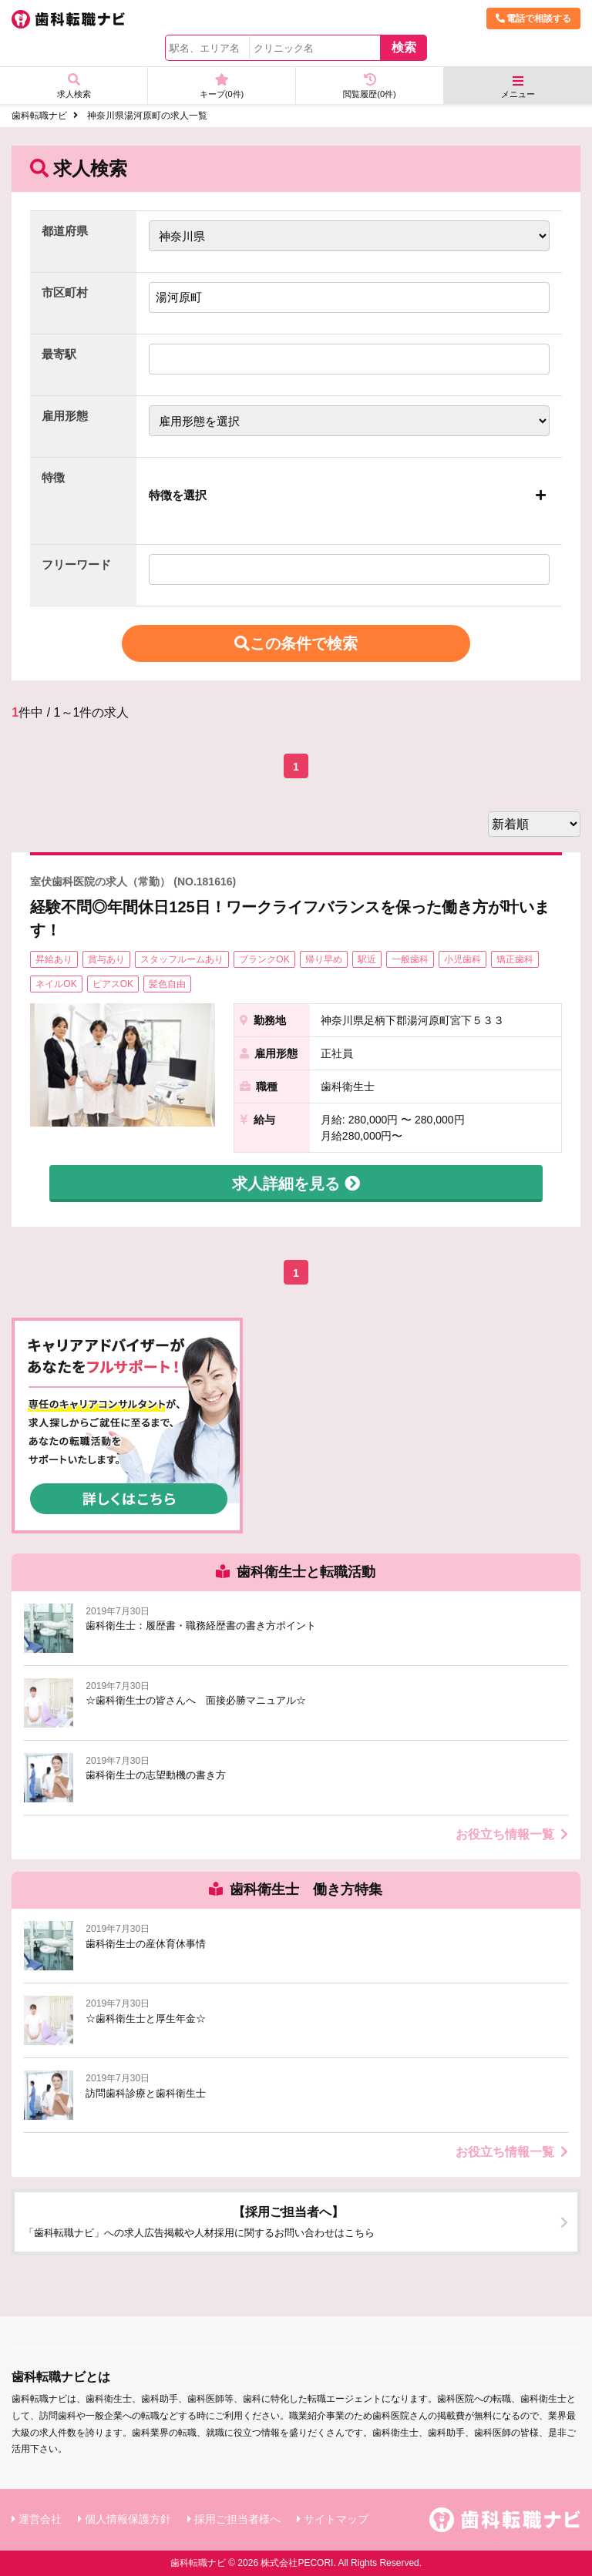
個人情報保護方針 (128, 2519)
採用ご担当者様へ (237, 2519)
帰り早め (323, 959)
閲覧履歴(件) (369, 86)
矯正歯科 (514, 959)
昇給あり (53, 959)
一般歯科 (410, 959)
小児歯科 (462, 959)
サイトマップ (336, 2519)
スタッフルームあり (182, 959)
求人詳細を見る (296, 1183)
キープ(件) (221, 86)
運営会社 (40, 2519)
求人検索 (73, 86)
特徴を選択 (178, 495)
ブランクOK (264, 959)
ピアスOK (112, 984)
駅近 (367, 959)
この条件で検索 (296, 643)
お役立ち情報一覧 (512, 1834)
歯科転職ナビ (39, 115)
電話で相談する (533, 18)
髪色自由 (167, 984)
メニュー (517, 87)
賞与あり (106, 959)
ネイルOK (55, 984)
